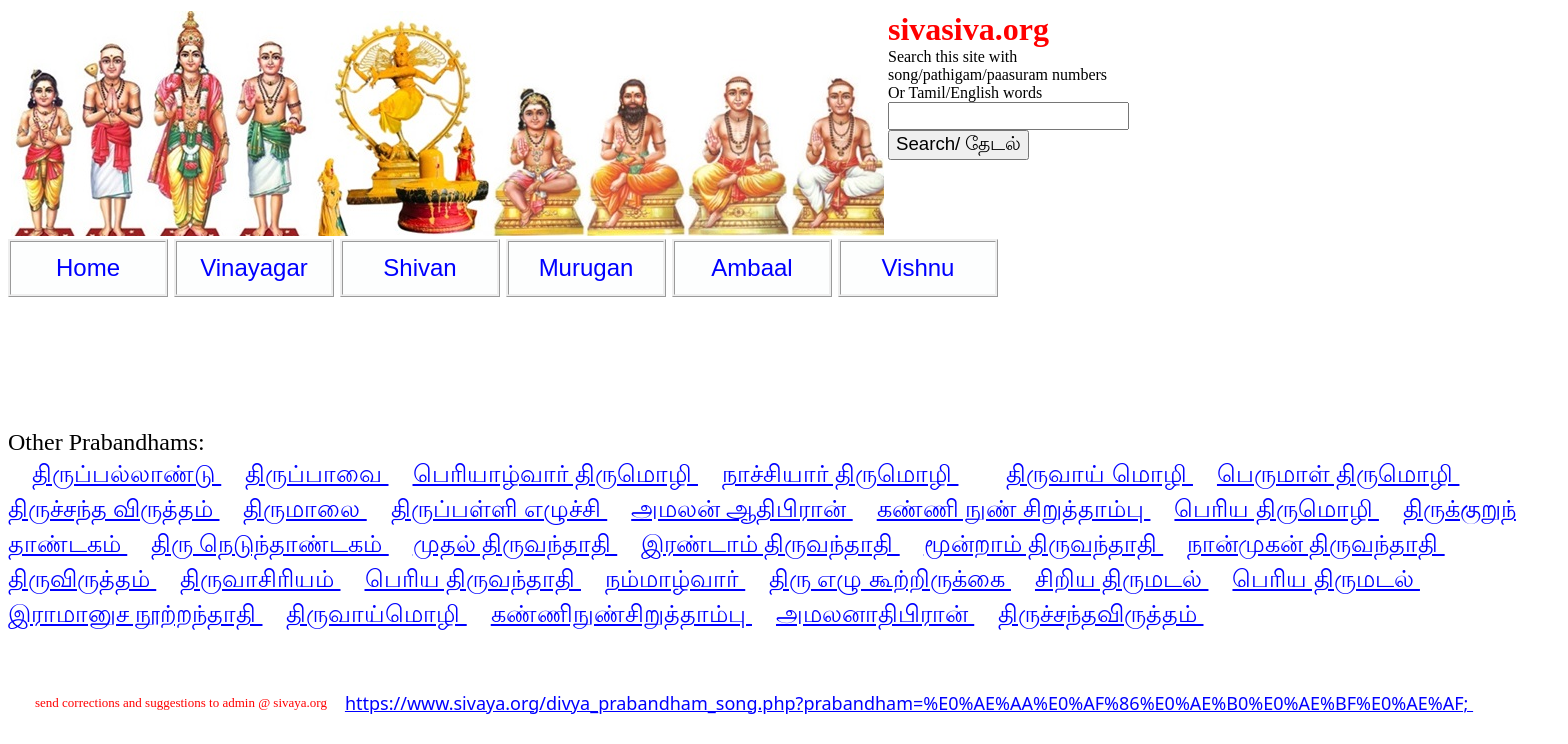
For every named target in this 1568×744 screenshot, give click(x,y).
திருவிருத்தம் (82, 577)
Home (88, 267)
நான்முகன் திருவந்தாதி (1315, 542)
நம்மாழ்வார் (675, 577)
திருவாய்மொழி (376, 612)
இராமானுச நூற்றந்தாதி (135, 612)
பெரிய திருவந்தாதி (473, 577)
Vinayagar (254, 267)
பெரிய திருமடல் (1325, 577)
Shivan (419, 267)
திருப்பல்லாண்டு (126, 472)
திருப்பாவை (316, 472)
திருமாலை (304, 507)
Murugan (586, 267)
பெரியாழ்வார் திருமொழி (555, 472)
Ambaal (751, 267)
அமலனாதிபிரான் (875, 612)
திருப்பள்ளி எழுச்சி (499, 507)
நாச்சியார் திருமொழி (840, 472)
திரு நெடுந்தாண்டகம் (269, 542)
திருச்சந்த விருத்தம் (113, 507)
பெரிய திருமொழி (1276, 507)
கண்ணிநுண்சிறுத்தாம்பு (621, 612)
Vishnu (918, 267)
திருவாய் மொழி (1099, 472)
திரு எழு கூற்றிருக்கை (890, 577)
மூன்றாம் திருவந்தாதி (1043, 542)
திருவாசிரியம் (260, 577)
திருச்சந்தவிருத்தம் (1100, 612)
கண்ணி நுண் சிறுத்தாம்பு (1014, 507)
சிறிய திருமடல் (1121, 577)
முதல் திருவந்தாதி (515, 542)
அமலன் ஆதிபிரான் (741, 507)
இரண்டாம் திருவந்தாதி (770, 542)
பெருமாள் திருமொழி (1338, 472)
